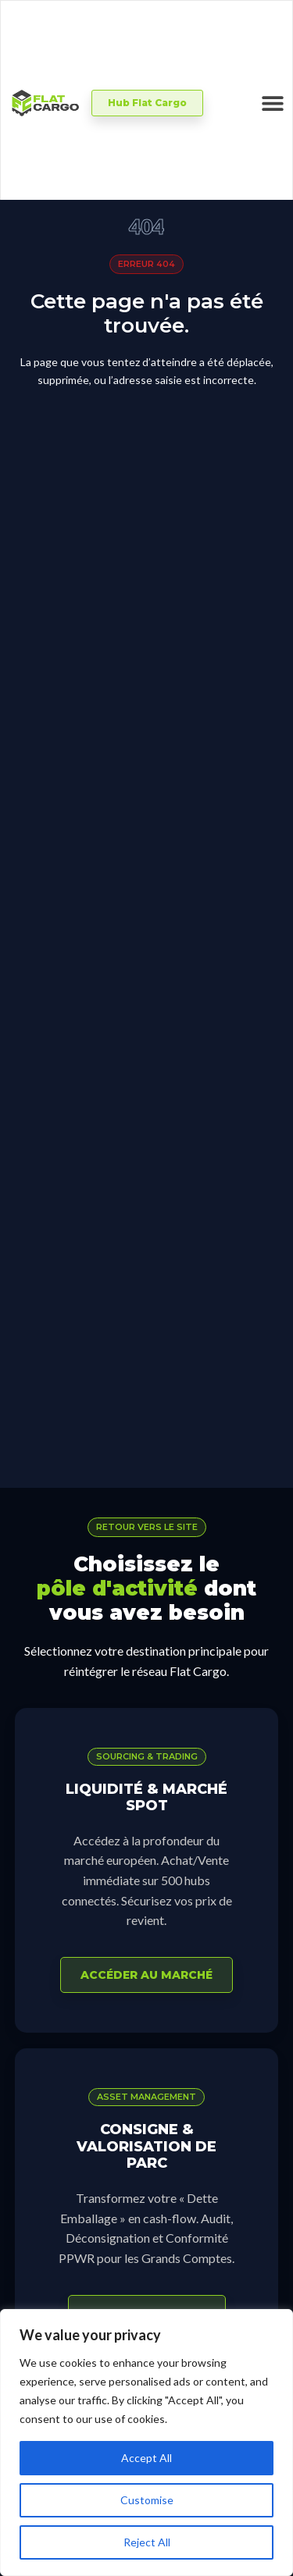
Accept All (146, 2457)
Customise (146, 2500)
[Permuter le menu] (272, 103)
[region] (146, 2442)
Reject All (146, 2542)
